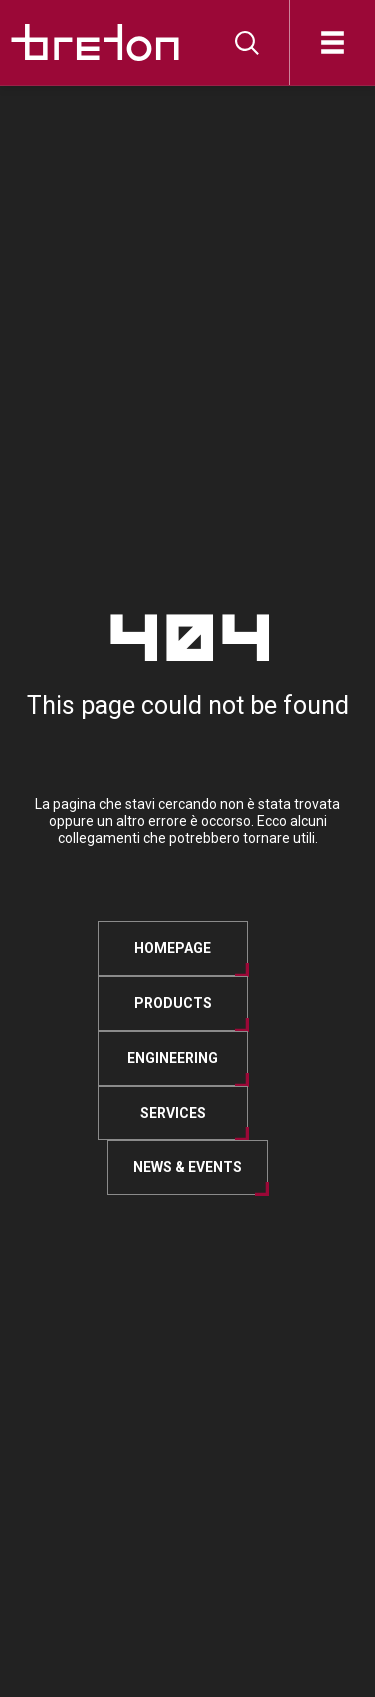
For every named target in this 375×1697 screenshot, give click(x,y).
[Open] (332, 42)
